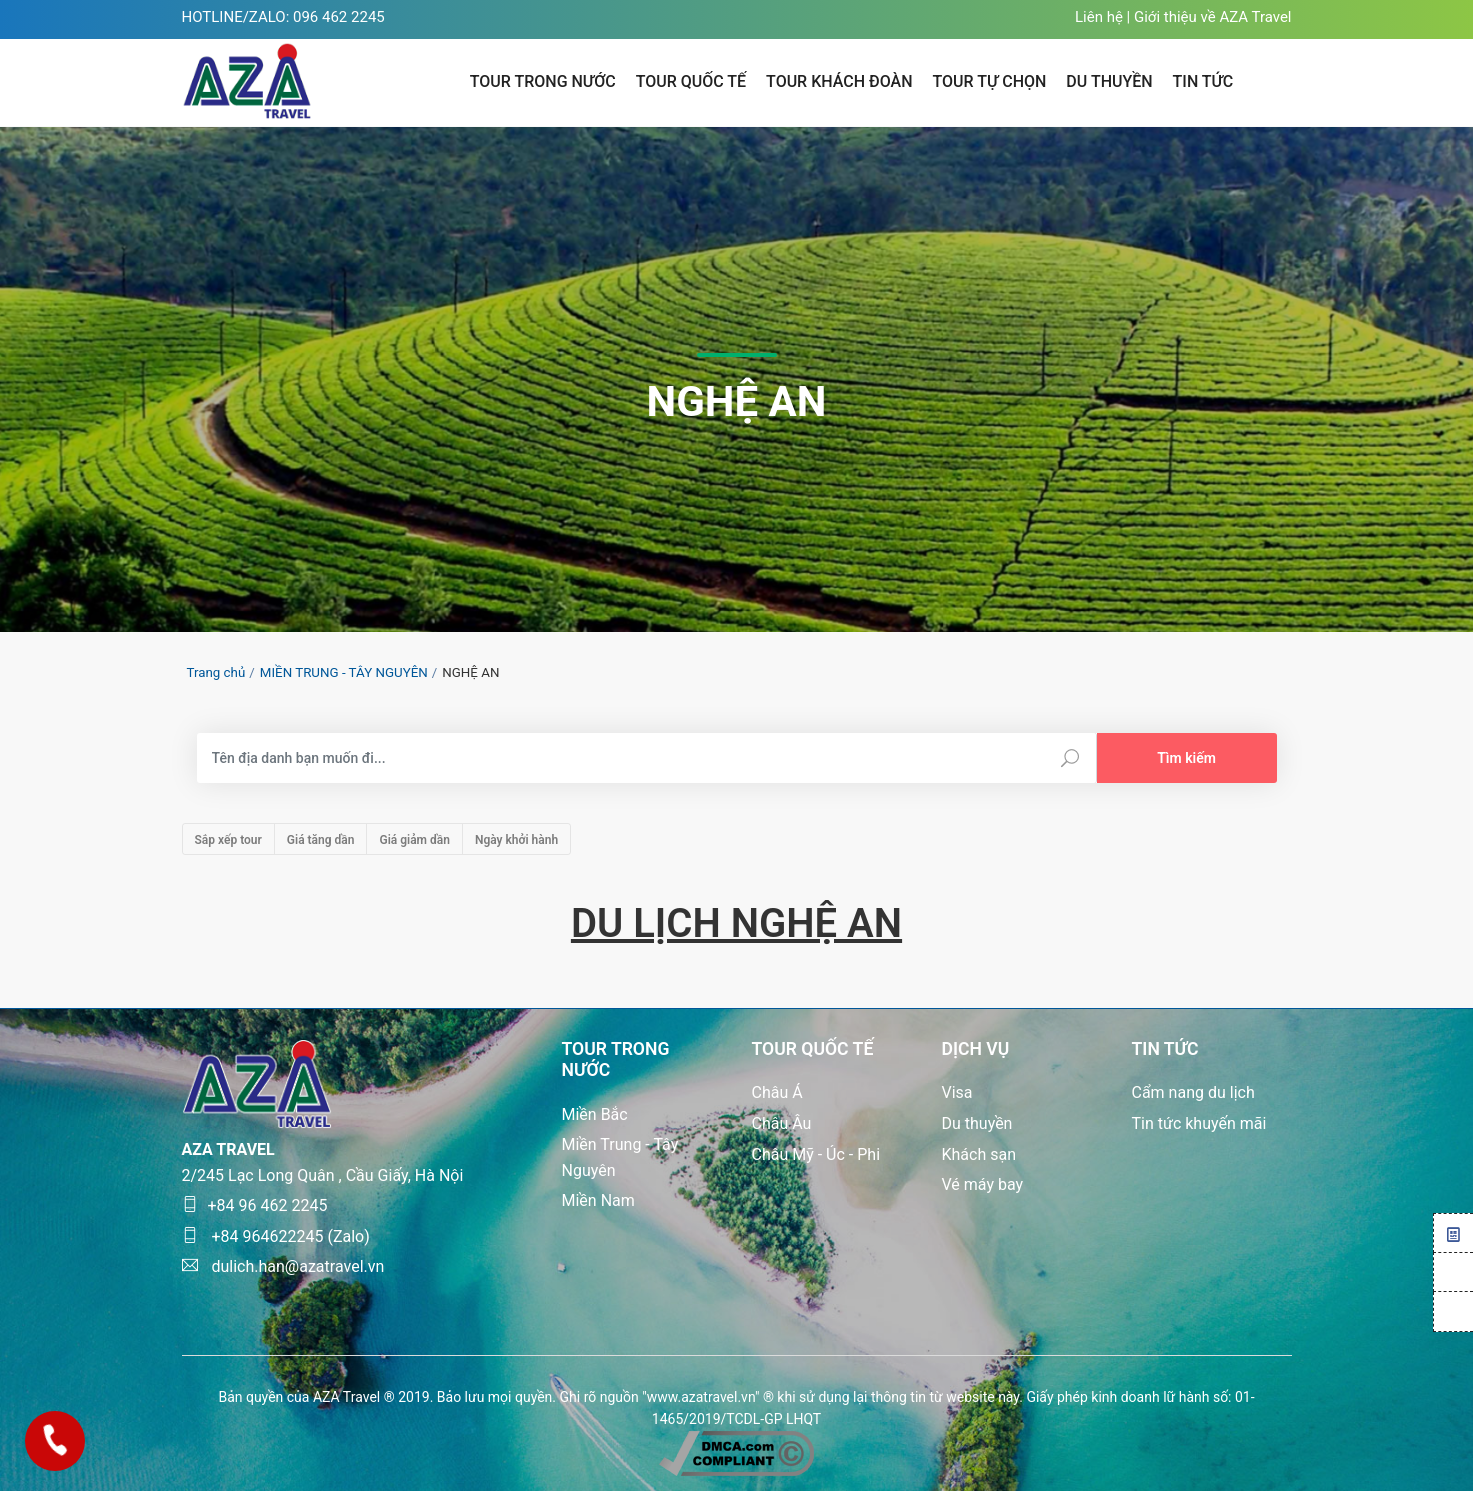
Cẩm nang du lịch (1193, 1092)
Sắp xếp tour (228, 840)
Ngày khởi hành (516, 840)
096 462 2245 (339, 17)
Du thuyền (977, 1123)
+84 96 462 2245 (255, 1205)
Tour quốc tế (691, 81)
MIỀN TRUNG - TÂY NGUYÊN (344, 672)
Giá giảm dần (414, 840)
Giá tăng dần (321, 840)
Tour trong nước (543, 81)
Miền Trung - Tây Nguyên (620, 1157)
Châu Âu (782, 1123)
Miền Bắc (595, 1114)
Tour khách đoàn (839, 81)
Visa (957, 1092)
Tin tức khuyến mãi (1199, 1123)
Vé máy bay (983, 1184)
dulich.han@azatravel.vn (283, 1266)
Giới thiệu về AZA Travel (1213, 17)
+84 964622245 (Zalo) (276, 1236)
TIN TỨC (1203, 81)
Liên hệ (1099, 17)
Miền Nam (598, 1200)
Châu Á (777, 1092)
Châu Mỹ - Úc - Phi (816, 1154)
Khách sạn (979, 1154)
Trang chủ (216, 672)
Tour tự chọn (990, 81)
